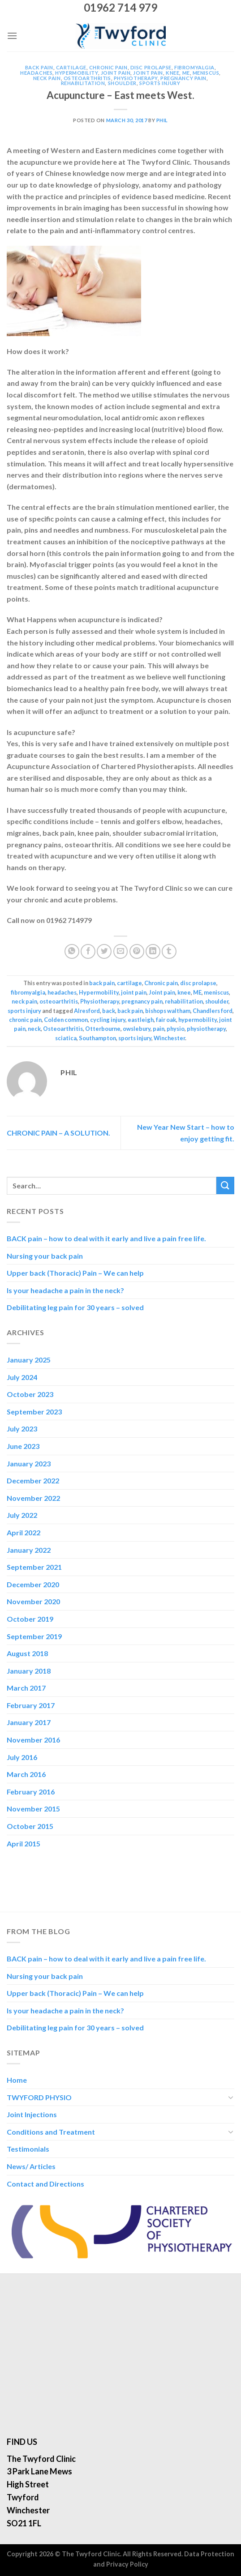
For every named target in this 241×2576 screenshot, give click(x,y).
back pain (39, 67)
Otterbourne (102, 1028)
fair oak (166, 1019)
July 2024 (22, 1377)
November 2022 (33, 1498)
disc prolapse (151, 67)
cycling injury (107, 1019)
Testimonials (28, 2149)
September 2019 (34, 1636)
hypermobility (197, 1019)
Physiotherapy (136, 78)
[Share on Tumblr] (169, 951)
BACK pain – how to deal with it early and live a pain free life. (107, 1238)
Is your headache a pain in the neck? (65, 1290)
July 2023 (22, 1428)
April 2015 (23, 1843)
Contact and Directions (45, 2183)
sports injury (159, 83)
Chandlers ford (212, 1010)
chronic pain (25, 1019)
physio (176, 1028)
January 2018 (29, 1670)
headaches (36, 73)
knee (172, 73)
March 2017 (26, 1687)
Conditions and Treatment (51, 2131)
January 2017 (29, 1722)
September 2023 (34, 1411)
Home (17, 2080)
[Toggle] (230, 2097)
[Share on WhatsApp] (72, 951)
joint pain (116, 73)
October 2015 (30, 1826)
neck (34, 1028)
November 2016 (33, 1739)
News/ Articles (31, 2166)
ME (186, 73)
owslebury (137, 1028)
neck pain (47, 78)
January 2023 (29, 1463)
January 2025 (29, 1359)
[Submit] (225, 1185)
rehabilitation (83, 83)
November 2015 (33, 1808)
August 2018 (27, 1653)
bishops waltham (167, 1010)
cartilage (71, 67)
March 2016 (26, 1774)
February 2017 (31, 1705)
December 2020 (33, 1584)
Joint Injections (32, 2114)
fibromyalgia (194, 67)
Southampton (97, 1038)
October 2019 (30, 1619)
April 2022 (23, 1532)
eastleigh (141, 1019)
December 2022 (33, 1480)
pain (158, 1028)
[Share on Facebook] (88, 951)
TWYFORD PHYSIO (39, 2097)
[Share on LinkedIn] (153, 951)
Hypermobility (76, 73)
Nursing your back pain (45, 1256)
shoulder (122, 83)
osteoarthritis (87, 78)
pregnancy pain (183, 78)
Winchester (169, 1038)
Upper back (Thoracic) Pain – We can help (75, 1273)
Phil (162, 120)
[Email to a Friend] (120, 951)
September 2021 (34, 1567)
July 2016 (22, 1757)
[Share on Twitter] (104, 951)
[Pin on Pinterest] (136, 951)
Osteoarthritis (63, 1028)
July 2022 (22, 1515)
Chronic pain (108, 67)
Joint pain (148, 73)
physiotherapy (206, 1028)
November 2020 (33, 1601)
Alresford (87, 1010)
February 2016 (31, 1791)
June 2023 (23, 1446)
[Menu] (12, 36)
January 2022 (29, 1550)
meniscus (206, 73)
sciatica (66, 1038)
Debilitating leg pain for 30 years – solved (75, 1307)
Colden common (66, 1019)
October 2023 (30, 1394)
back (108, 1010)
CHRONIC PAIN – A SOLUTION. (58, 1132)
